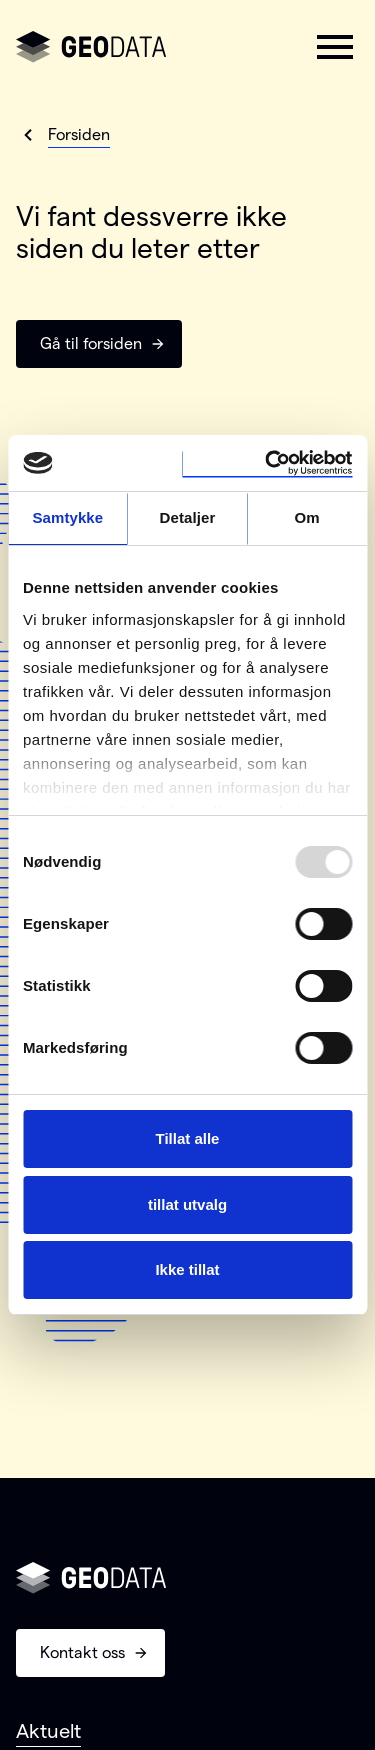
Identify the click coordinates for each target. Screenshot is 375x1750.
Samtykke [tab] (67, 517)
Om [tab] (307, 517)
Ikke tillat (187, 1269)
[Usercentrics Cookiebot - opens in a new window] (267, 463)
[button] (335, 47)
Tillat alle (188, 1138)
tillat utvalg (187, 1204)
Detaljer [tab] (188, 517)
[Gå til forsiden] (91, 47)
